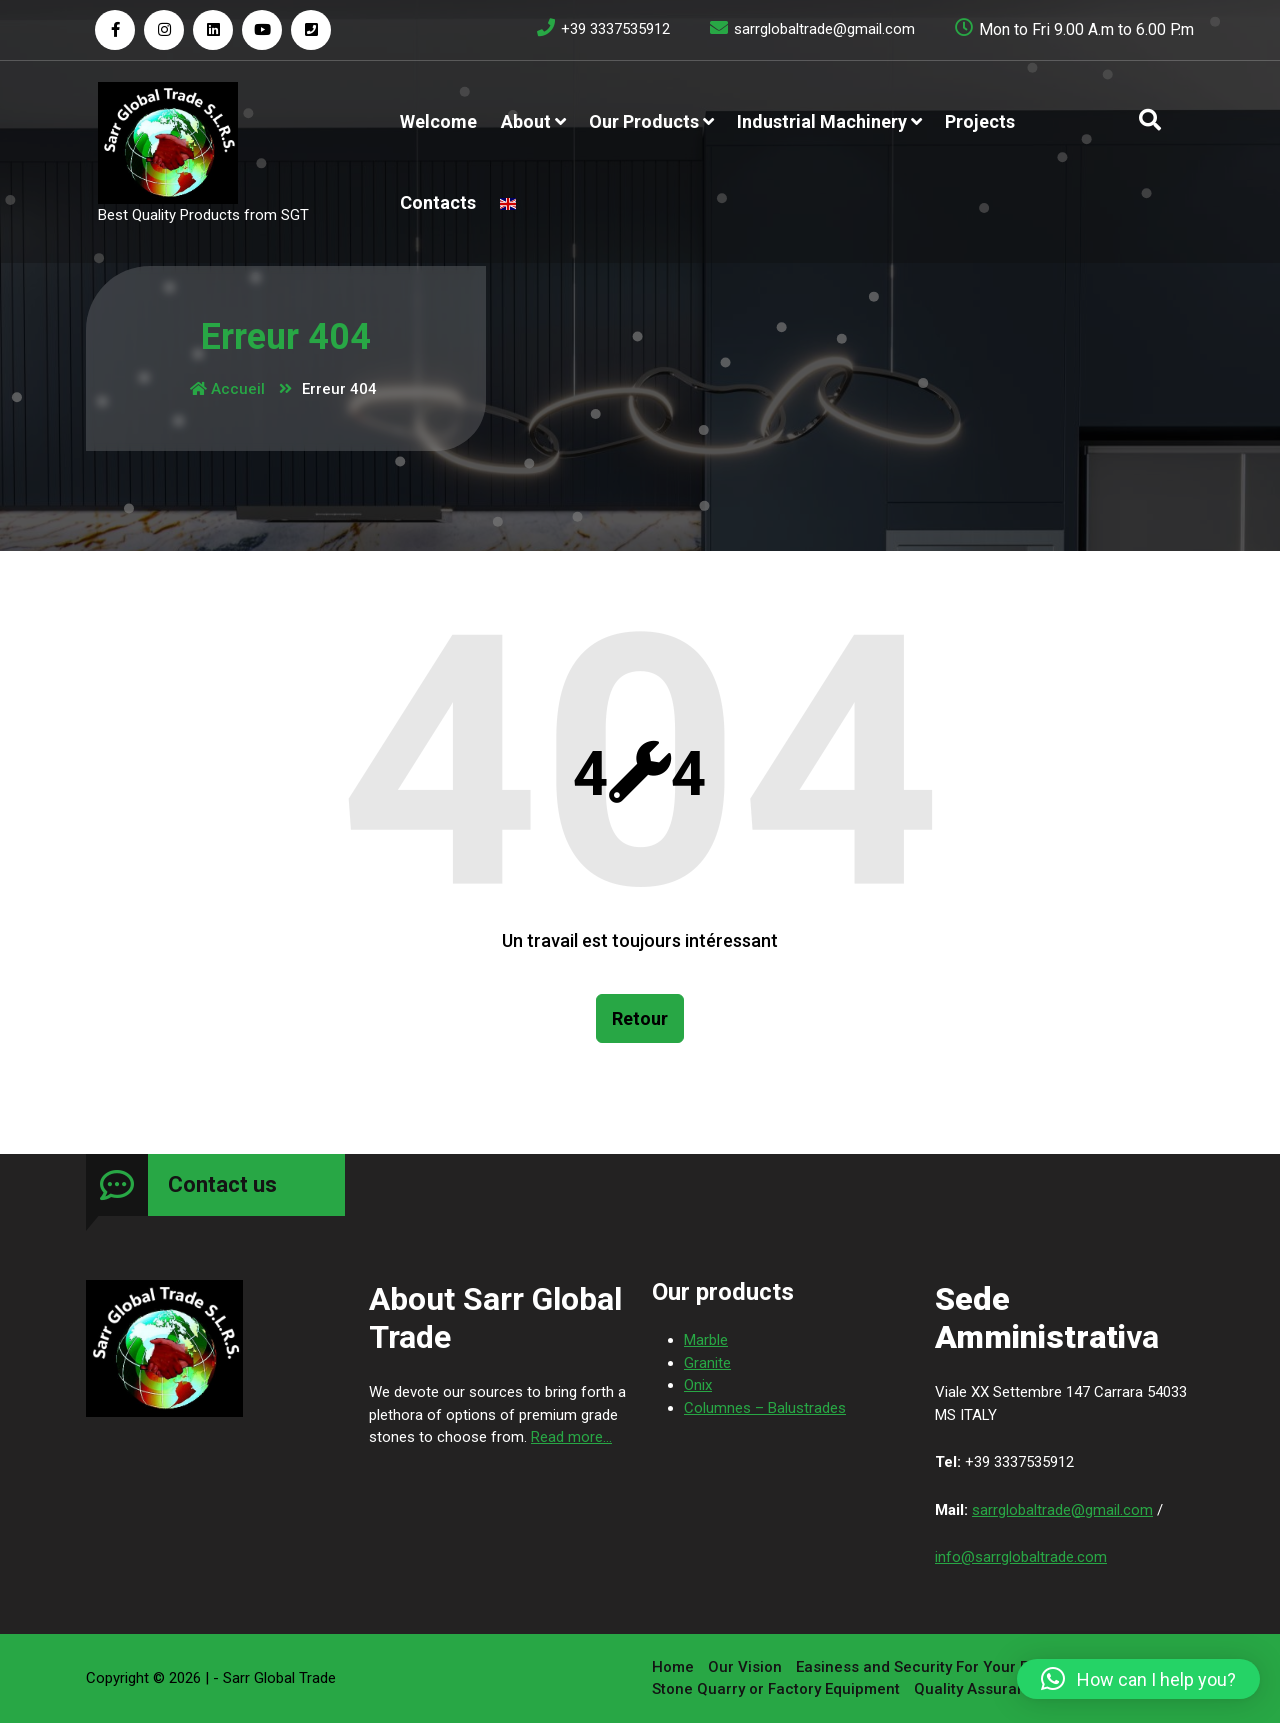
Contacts (438, 202)
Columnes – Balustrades (765, 1411)
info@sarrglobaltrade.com (1021, 1560)
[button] (1138, 1679)
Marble (706, 1343)
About (526, 121)
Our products (644, 121)
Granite (707, 1366)
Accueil (227, 389)
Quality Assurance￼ (986, 1688)
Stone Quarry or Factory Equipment (776, 1688)
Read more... (571, 1440)
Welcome (438, 121)
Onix (698, 1388)
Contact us (222, 1187)
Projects (980, 121)
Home (673, 1666)
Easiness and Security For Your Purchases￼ (954, 1666)
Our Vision (745, 1666)
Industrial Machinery (822, 121)
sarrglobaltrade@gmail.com (1062, 1513)
